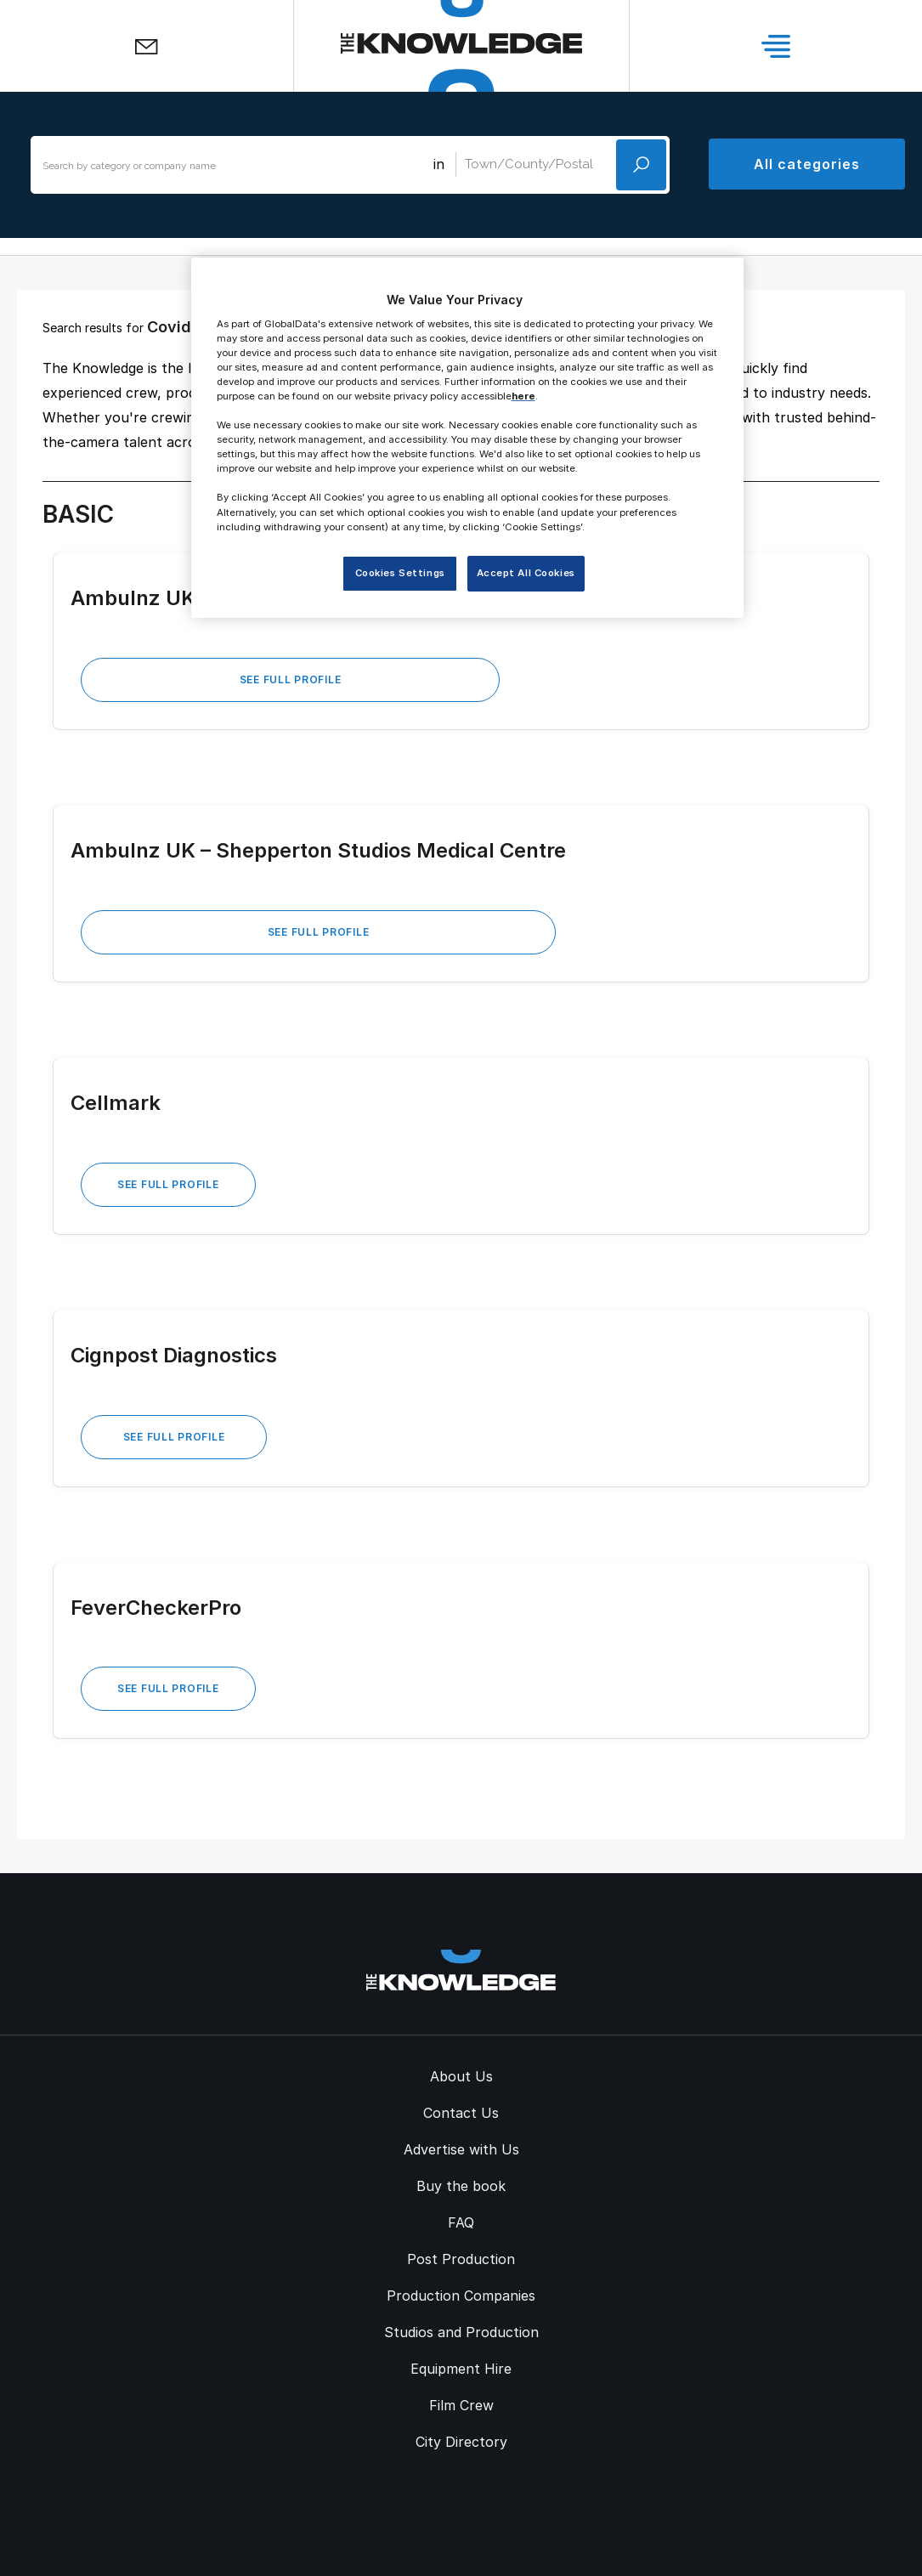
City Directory (461, 2441)
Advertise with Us (461, 2149)
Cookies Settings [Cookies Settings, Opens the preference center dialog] (400, 573)
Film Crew (461, 2405)
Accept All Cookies (526, 573)
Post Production (461, 2258)
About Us (461, 2076)
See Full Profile (291, 679)
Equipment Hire (461, 2368)
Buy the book (461, 2185)
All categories (806, 164)
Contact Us (461, 2112)
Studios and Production (461, 2332)
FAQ (461, 2222)
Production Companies (461, 2295)
